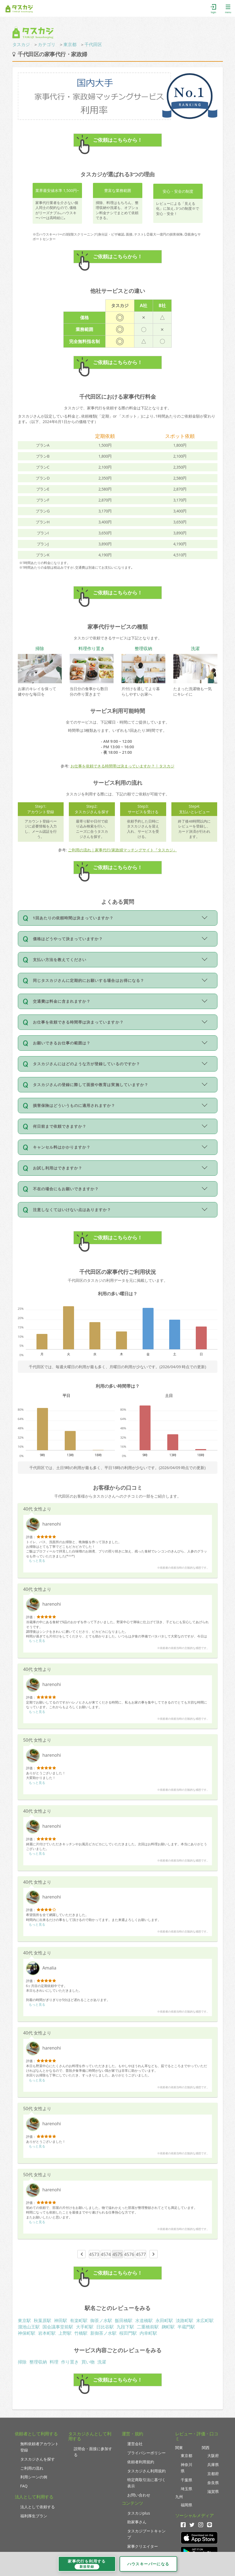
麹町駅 (168, 2327)
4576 (129, 2254)
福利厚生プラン (33, 2515)
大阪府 (213, 2455)
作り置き (70, 2362)
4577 (141, 2254)
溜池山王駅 (29, 2327)
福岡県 (186, 2504)
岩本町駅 (47, 2333)
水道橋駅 (144, 2320)
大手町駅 (85, 2327)
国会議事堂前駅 (58, 2327)
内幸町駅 (148, 2333)
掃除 (22, 2362)
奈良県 (213, 2482)
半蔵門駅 (186, 2327)
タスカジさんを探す (37, 2459)
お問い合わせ (138, 2495)
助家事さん (136, 2521)
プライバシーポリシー (146, 2452)
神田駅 (60, 2320)
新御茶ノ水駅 (103, 2333)
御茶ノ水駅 (101, 2320)
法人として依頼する (37, 2506)
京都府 (213, 2473)
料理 (54, 2362)
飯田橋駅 (123, 2320)
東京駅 (24, 2320)
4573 (94, 2254)
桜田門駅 (128, 2333)
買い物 (88, 2362)
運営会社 (135, 2443)
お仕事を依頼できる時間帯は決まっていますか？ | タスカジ (122, 766)
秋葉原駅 (42, 2320)
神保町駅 (26, 2333)
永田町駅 (164, 2320)
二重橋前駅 (148, 2327)
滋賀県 (213, 2491)
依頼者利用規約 (140, 2461)
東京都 (70, 44)
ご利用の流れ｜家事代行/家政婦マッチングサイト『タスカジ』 (122, 849)
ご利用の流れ (31, 2468)
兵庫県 (213, 2464)
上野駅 (65, 2333)
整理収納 (38, 2362)
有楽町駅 (78, 2320)
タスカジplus (138, 2513)
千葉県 (186, 2480)
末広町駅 (205, 2320)
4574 (106, 2254)
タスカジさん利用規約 (146, 2470)
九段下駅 (125, 2327)
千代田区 (93, 44)
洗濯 (101, 2362)
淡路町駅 (184, 2320)
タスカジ (21, 44)
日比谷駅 (105, 2327)
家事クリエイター (142, 2546)
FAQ (24, 2486)
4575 (117, 2254)
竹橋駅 (80, 2333)
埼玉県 (186, 2488)
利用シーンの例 (33, 2476)
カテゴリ (46, 44)
